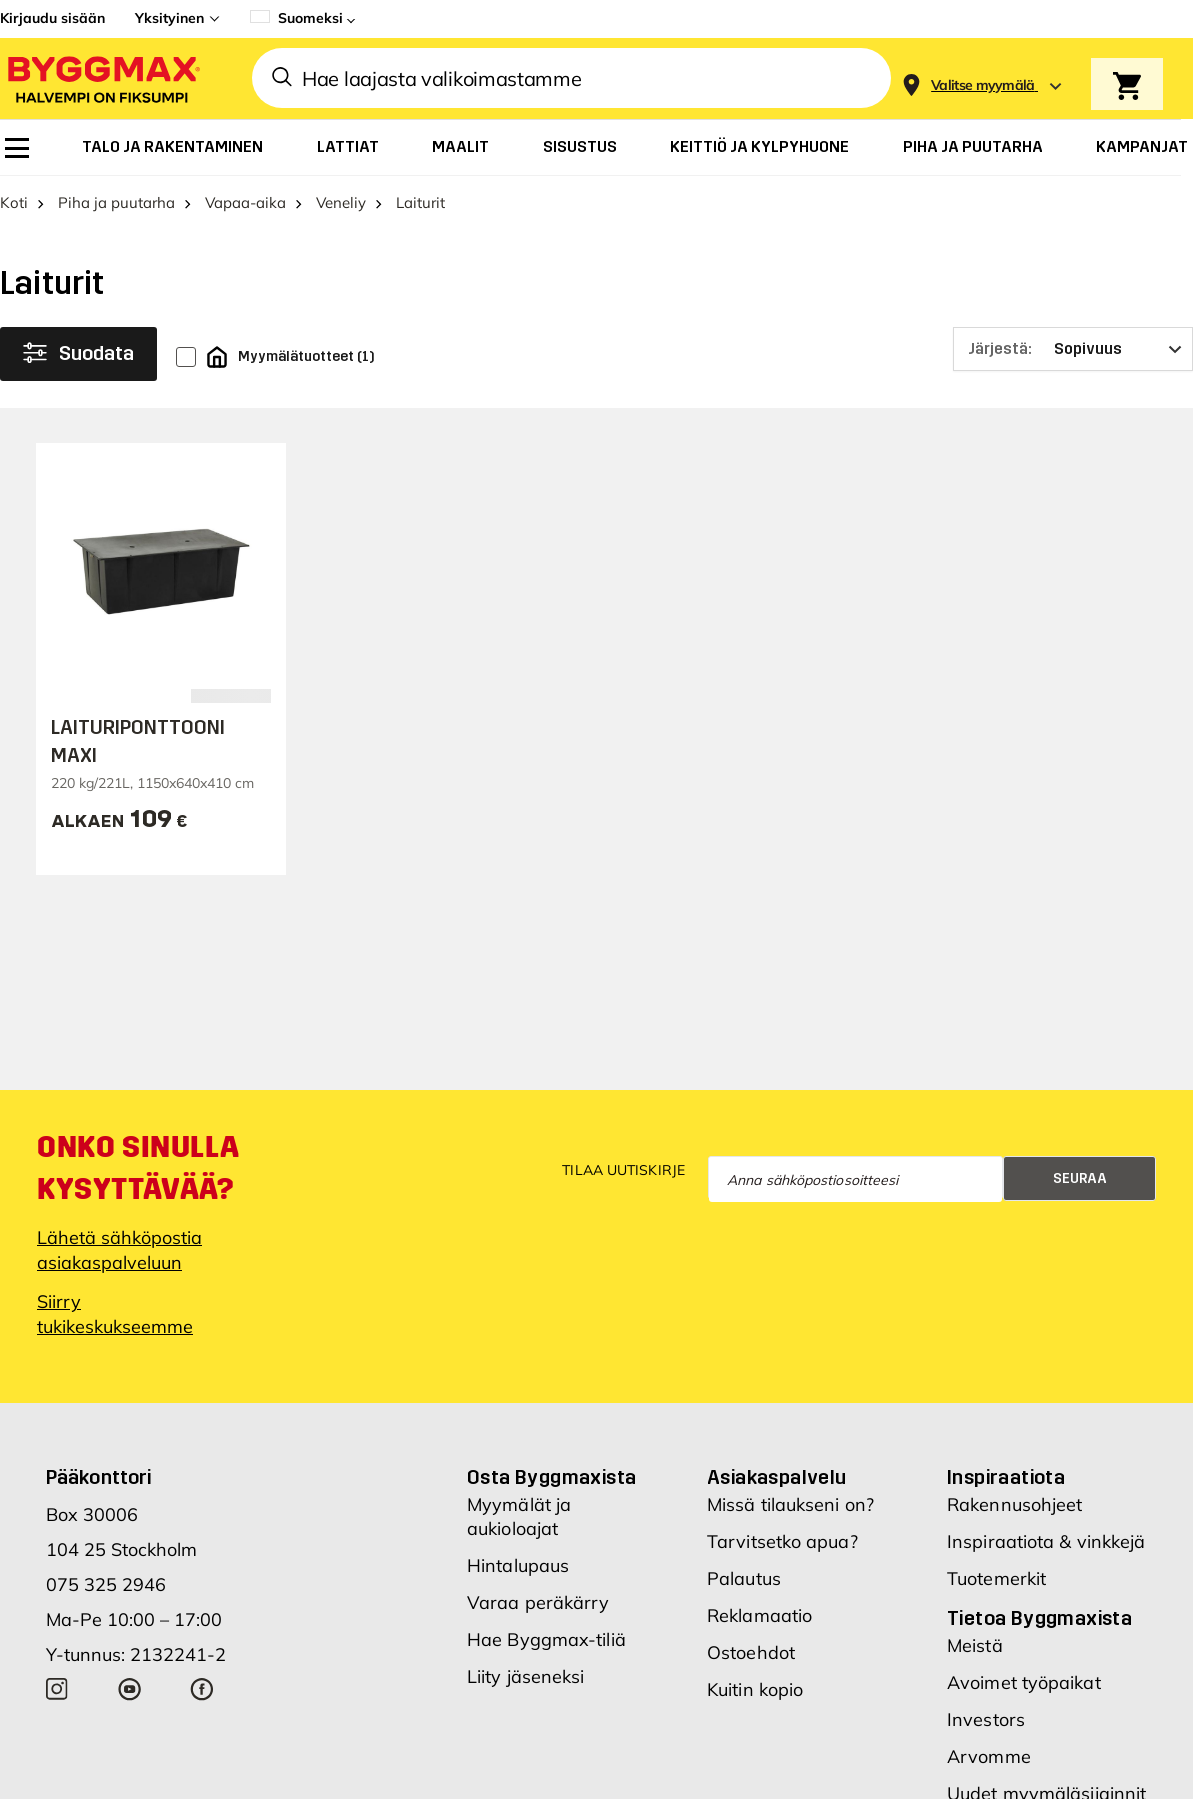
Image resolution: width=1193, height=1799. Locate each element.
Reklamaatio (759, 1615)
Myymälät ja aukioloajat (519, 1516)
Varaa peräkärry (538, 1602)
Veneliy (341, 202)
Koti (14, 202)
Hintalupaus (518, 1565)
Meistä (975, 1645)
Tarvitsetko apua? (782, 1541)
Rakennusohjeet (1014, 1504)
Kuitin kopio (755, 1689)
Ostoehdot (751, 1652)
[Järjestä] (1073, 349)
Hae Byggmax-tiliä (546, 1639)
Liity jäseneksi (526, 1676)
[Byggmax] (102, 78)
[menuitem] (17, 148)
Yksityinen (169, 18)
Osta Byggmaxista (551, 1477)
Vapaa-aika (245, 202)
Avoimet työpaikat (1024, 1682)
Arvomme (989, 1756)
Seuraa (1080, 1178)
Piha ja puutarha (116, 202)
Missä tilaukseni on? (790, 1504)
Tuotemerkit (996, 1578)
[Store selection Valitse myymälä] (983, 85)
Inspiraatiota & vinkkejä (1046, 1541)
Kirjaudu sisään (52, 18)
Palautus (744, 1578)
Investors (986, 1719)
